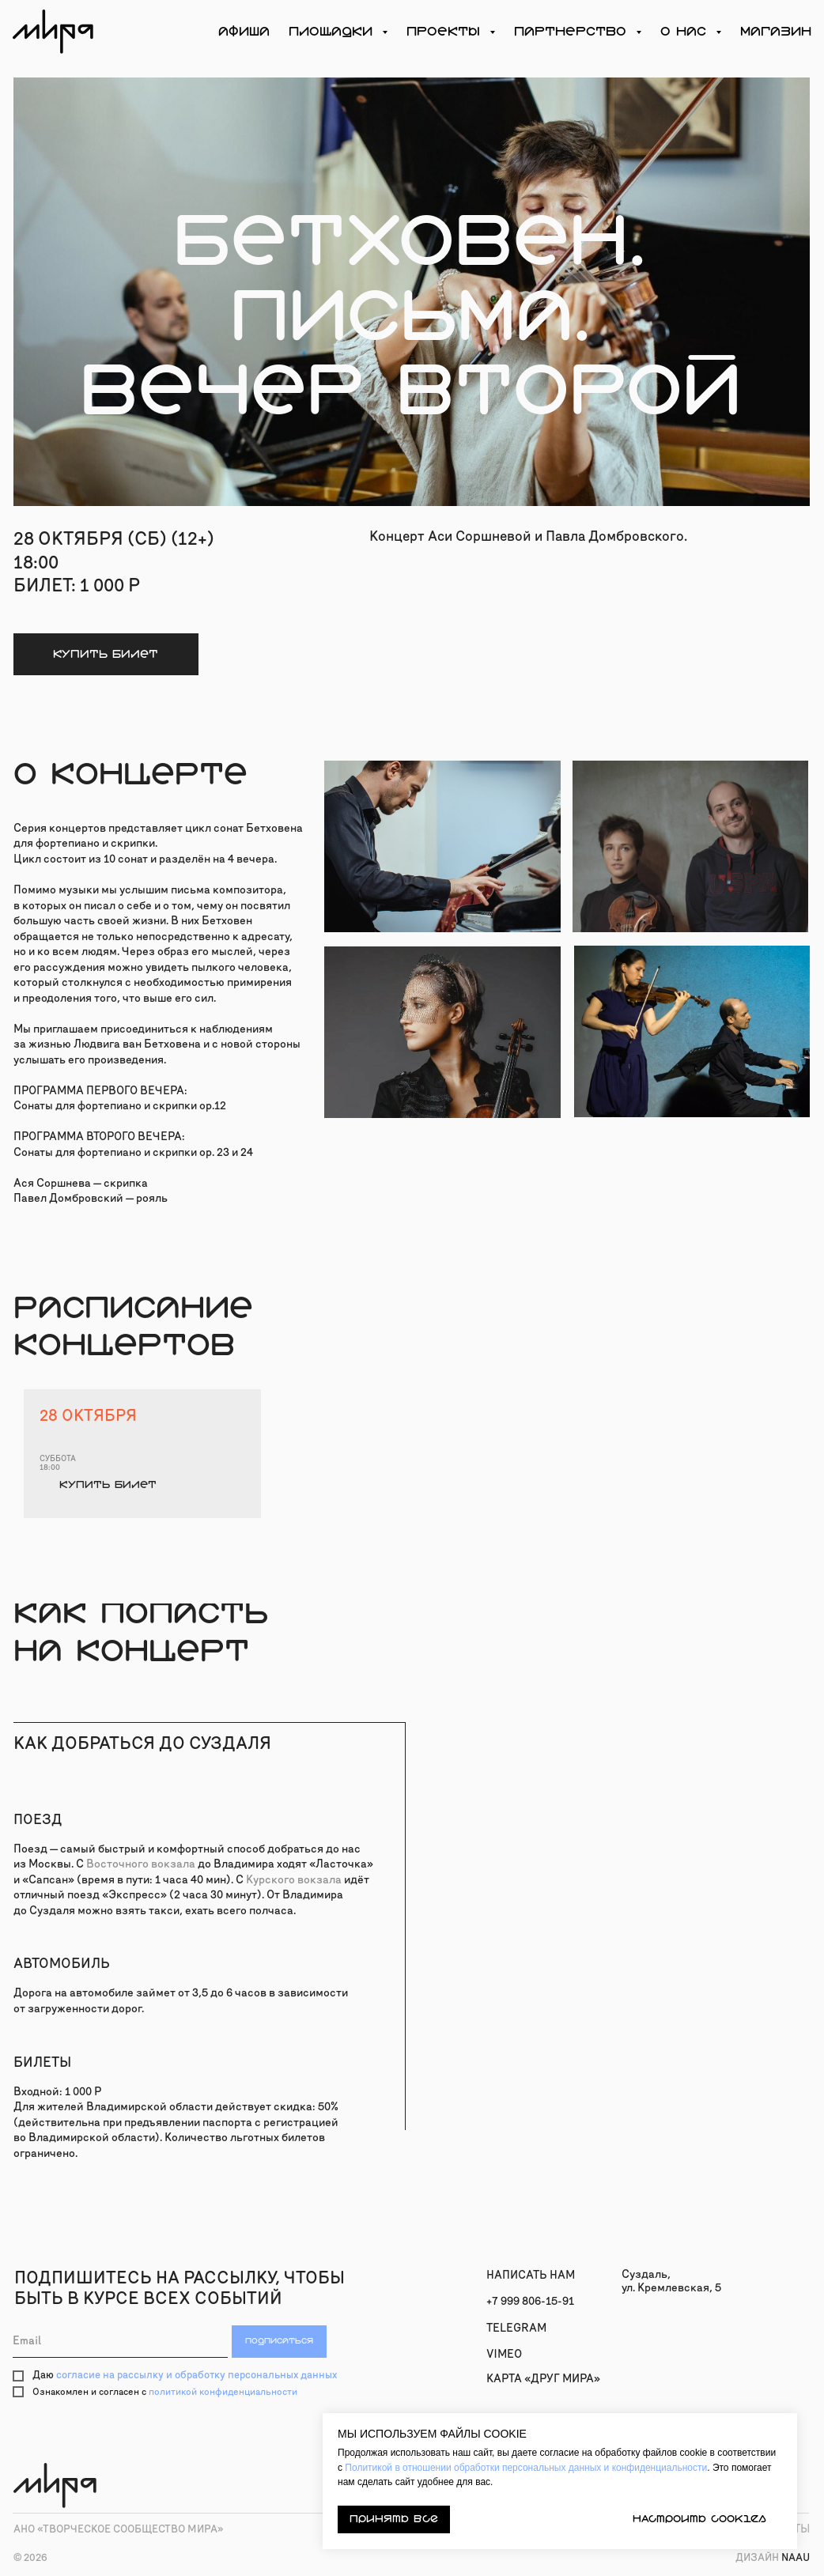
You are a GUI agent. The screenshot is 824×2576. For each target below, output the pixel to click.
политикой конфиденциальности (223, 2391)
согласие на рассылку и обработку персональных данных (196, 2375)
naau (772, 2557)
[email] (120, 2341)
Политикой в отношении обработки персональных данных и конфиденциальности (526, 2467)
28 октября (88, 1415)
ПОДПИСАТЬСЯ (279, 2340)
